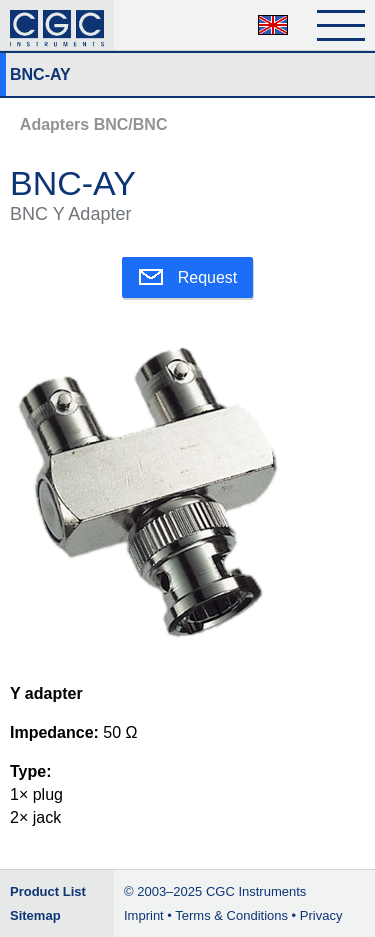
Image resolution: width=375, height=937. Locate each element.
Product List (48, 891)
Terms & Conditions (231, 915)
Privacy (321, 915)
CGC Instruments (256, 891)
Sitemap (35, 915)
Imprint (144, 915)
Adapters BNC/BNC (94, 124)
